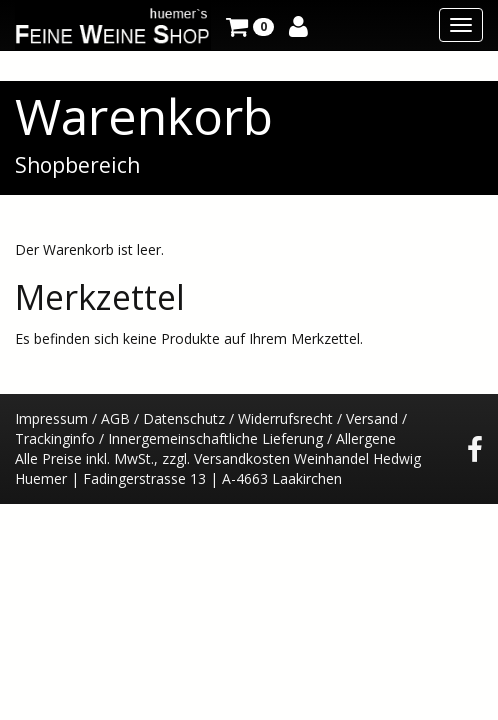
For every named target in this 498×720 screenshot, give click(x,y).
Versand (372, 418)
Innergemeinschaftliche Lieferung (215, 438)
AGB (115, 418)
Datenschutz (184, 418)
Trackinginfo (55, 438)
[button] (250, 25)
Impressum (51, 418)
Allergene (366, 438)
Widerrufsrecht (285, 418)
